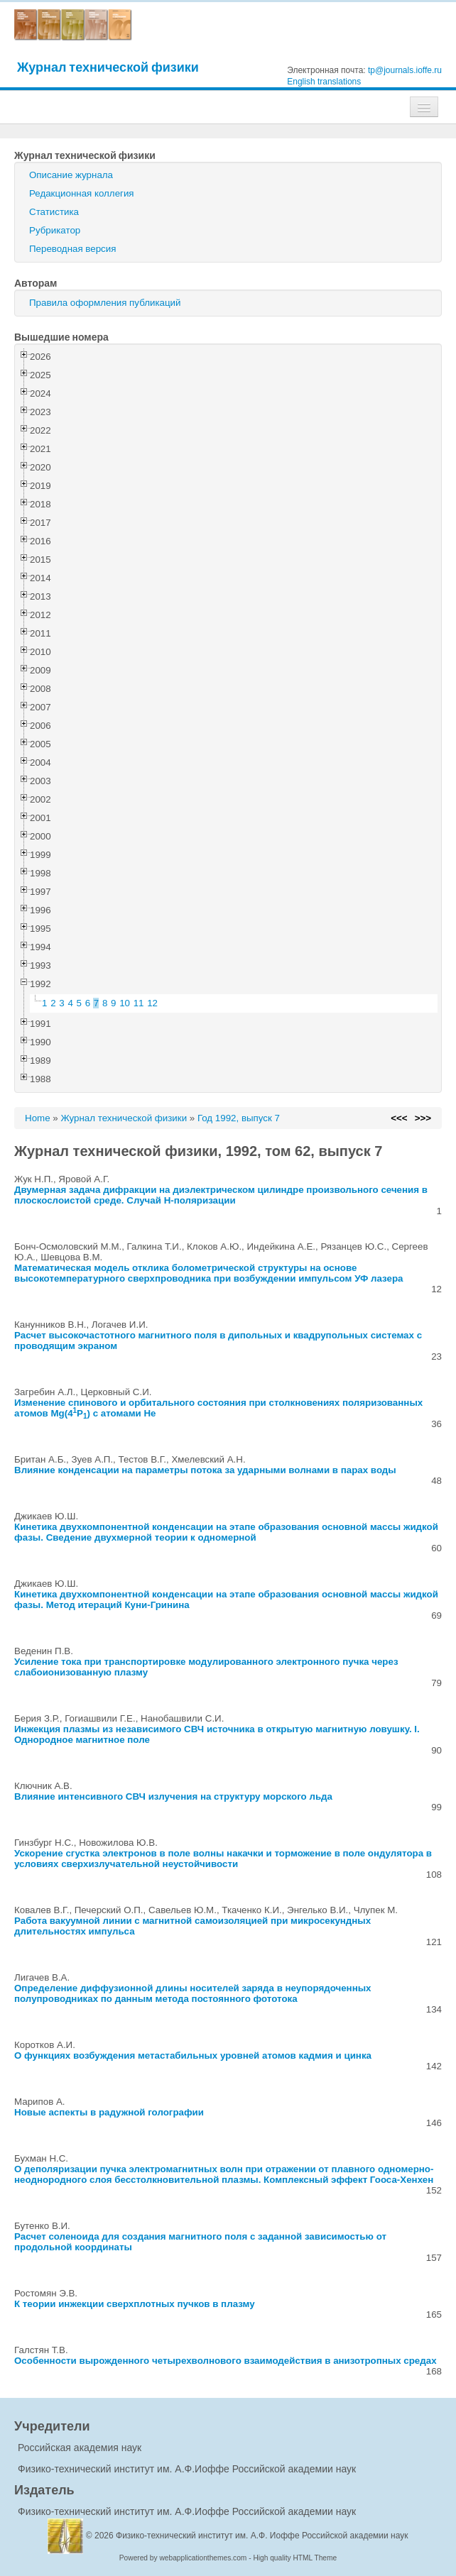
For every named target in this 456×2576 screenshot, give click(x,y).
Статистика (54, 212)
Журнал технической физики (108, 67)
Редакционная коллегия (81, 193)
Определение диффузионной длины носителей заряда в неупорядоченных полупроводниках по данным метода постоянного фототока (192, 1993)
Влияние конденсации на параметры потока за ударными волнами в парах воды (205, 1470)
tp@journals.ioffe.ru (405, 70)
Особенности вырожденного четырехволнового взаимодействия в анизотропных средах (225, 2360)
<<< (399, 1118)
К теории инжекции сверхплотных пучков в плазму (134, 2304)
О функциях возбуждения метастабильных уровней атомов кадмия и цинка (192, 2055)
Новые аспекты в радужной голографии (109, 2112)
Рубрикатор (54, 230)
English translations (324, 82)
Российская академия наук (79, 2447)
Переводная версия (72, 248)
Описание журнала (71, 175)
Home (37, 1118)
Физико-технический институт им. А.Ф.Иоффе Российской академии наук (187, 2469)
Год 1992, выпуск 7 (238, 1118)
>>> (423, 1118)
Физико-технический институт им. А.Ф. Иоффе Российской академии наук (262, 2536)
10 (124, 1003)
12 (152, 1003)
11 (139, 1003)
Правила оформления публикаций (104, 302)
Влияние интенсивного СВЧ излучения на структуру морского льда (173, 1796)
